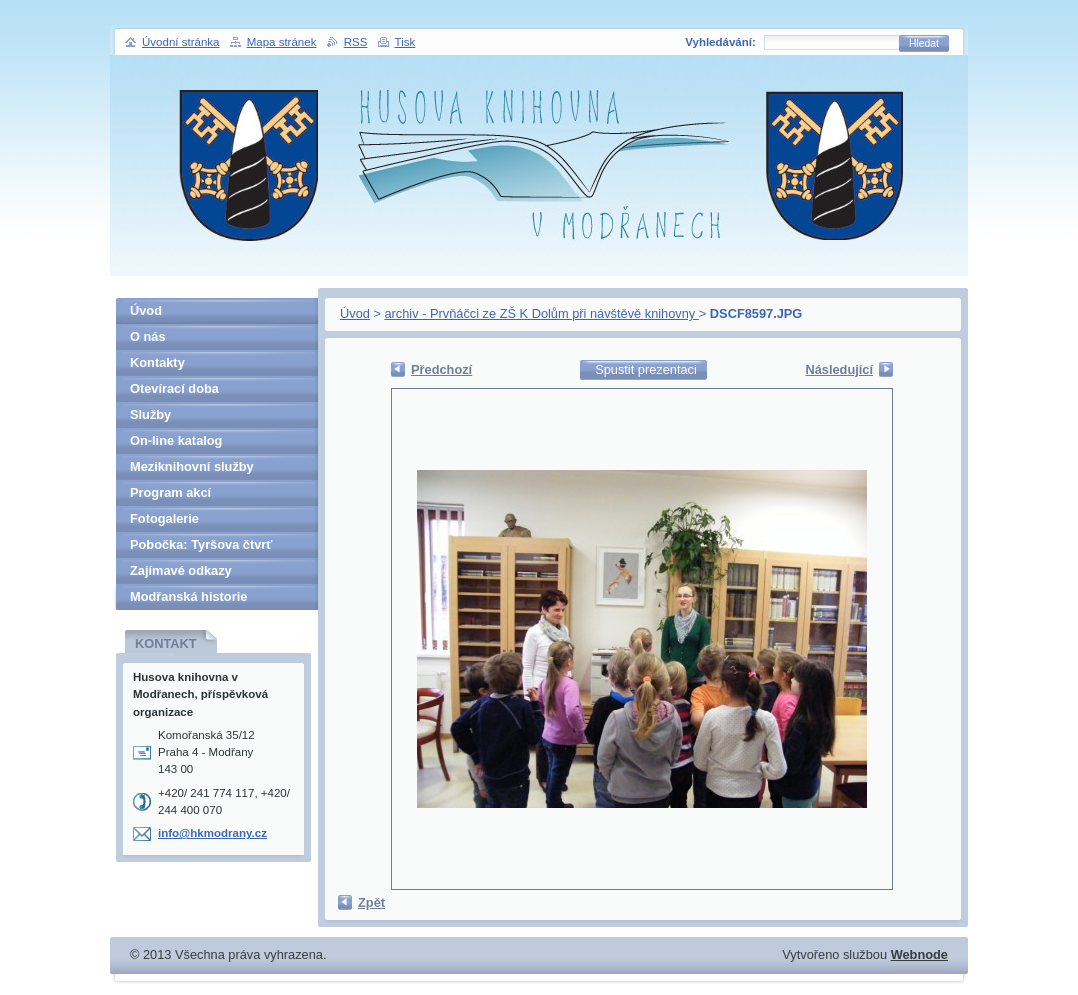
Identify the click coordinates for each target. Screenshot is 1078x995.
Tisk (405, 42)
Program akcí (170, 492)
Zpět (371, 902)
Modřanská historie (188, 596)
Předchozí (441, 369)
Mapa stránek (282, 42)
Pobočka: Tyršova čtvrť (201, 544)
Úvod (355, 313)
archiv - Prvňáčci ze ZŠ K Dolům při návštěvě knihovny (541, 313)
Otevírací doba (174, 388)
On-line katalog (176, 440)
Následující (839, 369)
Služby (150, 414)
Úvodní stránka (180, 42)
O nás (148, 336)
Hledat (924, 43)
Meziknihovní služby (192, 466)
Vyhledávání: (720, 42)
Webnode (919, 954)
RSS (356, 42)
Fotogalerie (164, 518)
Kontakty (157, 362)
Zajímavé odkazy (181, 570)
